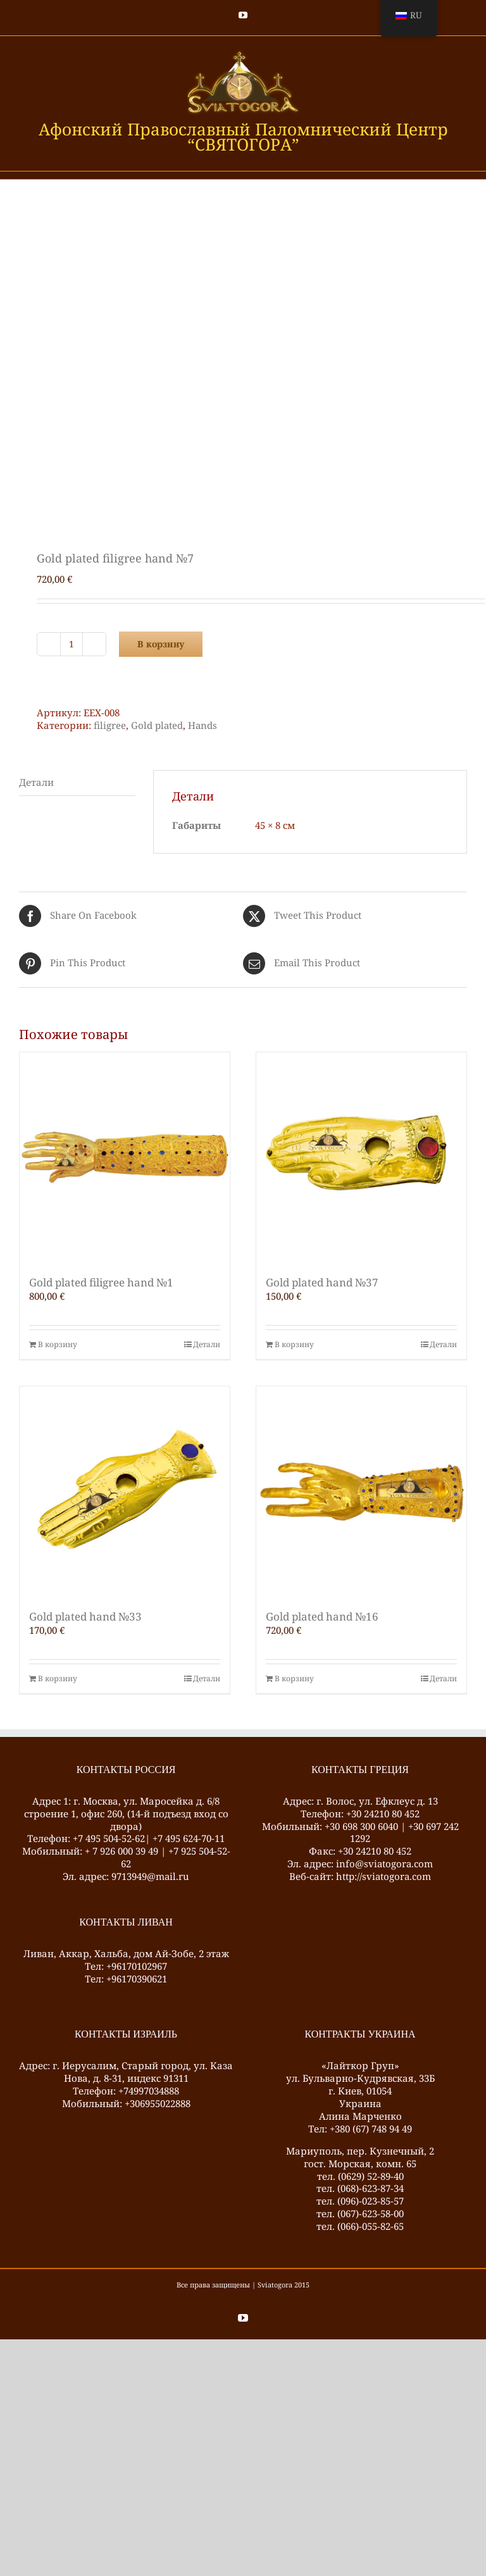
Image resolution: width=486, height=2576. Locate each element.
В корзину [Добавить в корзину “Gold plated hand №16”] (294, 1679)
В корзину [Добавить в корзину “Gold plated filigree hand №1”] (57, 1345)
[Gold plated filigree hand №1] (125, 1157)
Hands (202, 725)
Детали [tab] (36, 782)
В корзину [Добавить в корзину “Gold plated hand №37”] (294, 1345)
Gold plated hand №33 (85, 1616)
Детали (206, 1345)
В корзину (160, 644)
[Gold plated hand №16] (361, 1491)
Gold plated (157, 725)
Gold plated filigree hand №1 (101, 1282)
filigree (110, 725)
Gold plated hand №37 (322, 1282)
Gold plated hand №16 (322, 1616)
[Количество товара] (71, 644)
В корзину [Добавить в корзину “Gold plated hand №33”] (57, 1679)
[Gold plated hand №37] (361, 1157)
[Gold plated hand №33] (125, 1491)
